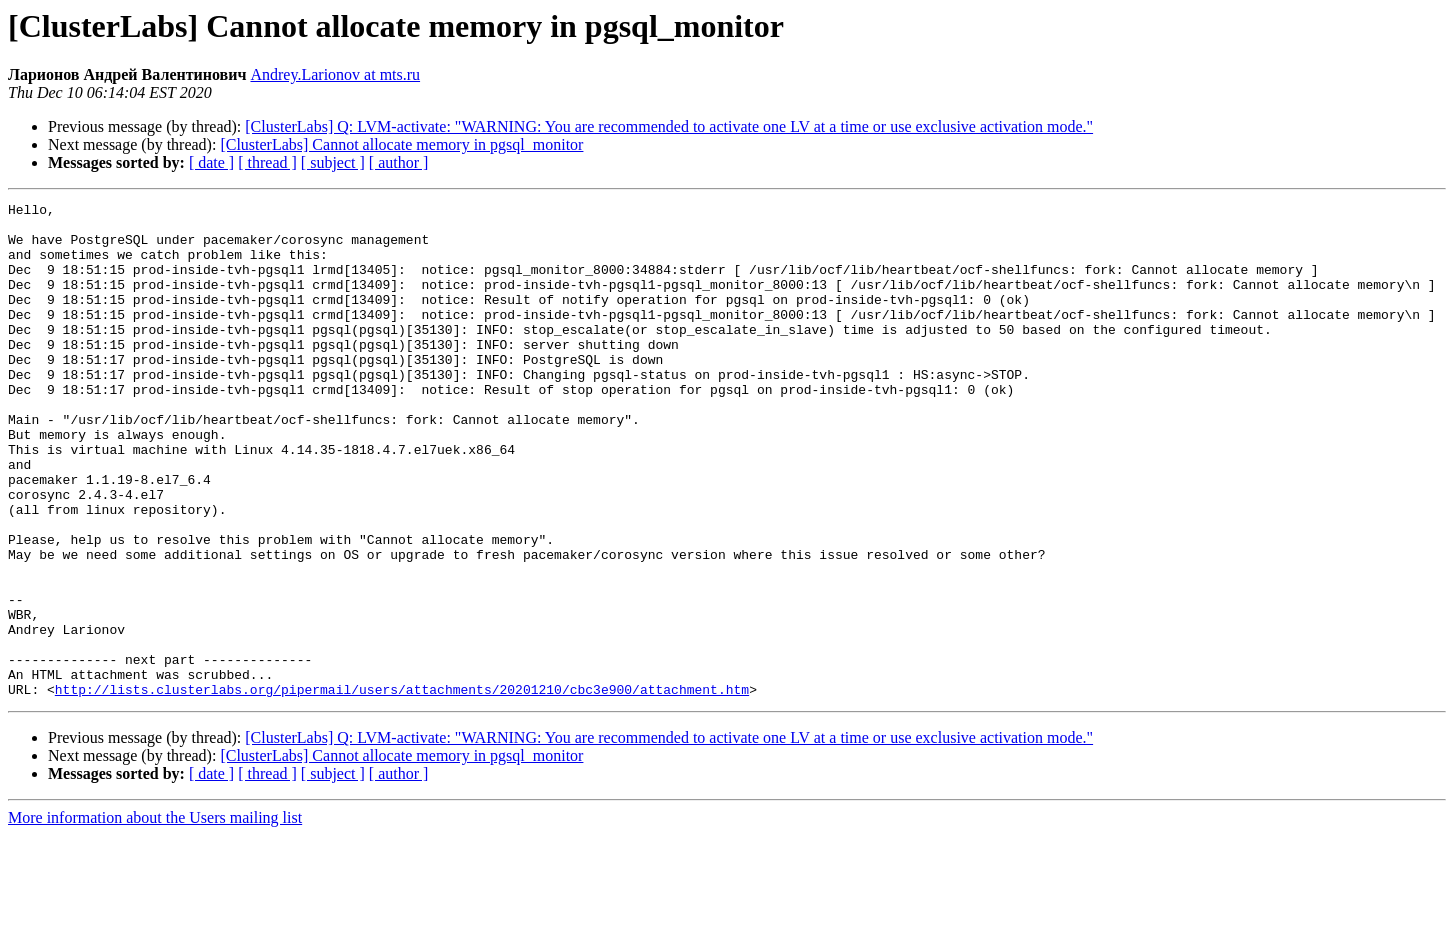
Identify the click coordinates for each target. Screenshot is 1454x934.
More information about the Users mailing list (155, 916)
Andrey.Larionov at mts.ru (335, 74)
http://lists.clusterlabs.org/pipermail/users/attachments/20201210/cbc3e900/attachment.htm (402, 788)
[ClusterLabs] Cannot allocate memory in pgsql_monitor (401, 144)
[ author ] (399, 162)
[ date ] (211, 162)
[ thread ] (267, 162)
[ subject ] (333, 162)
